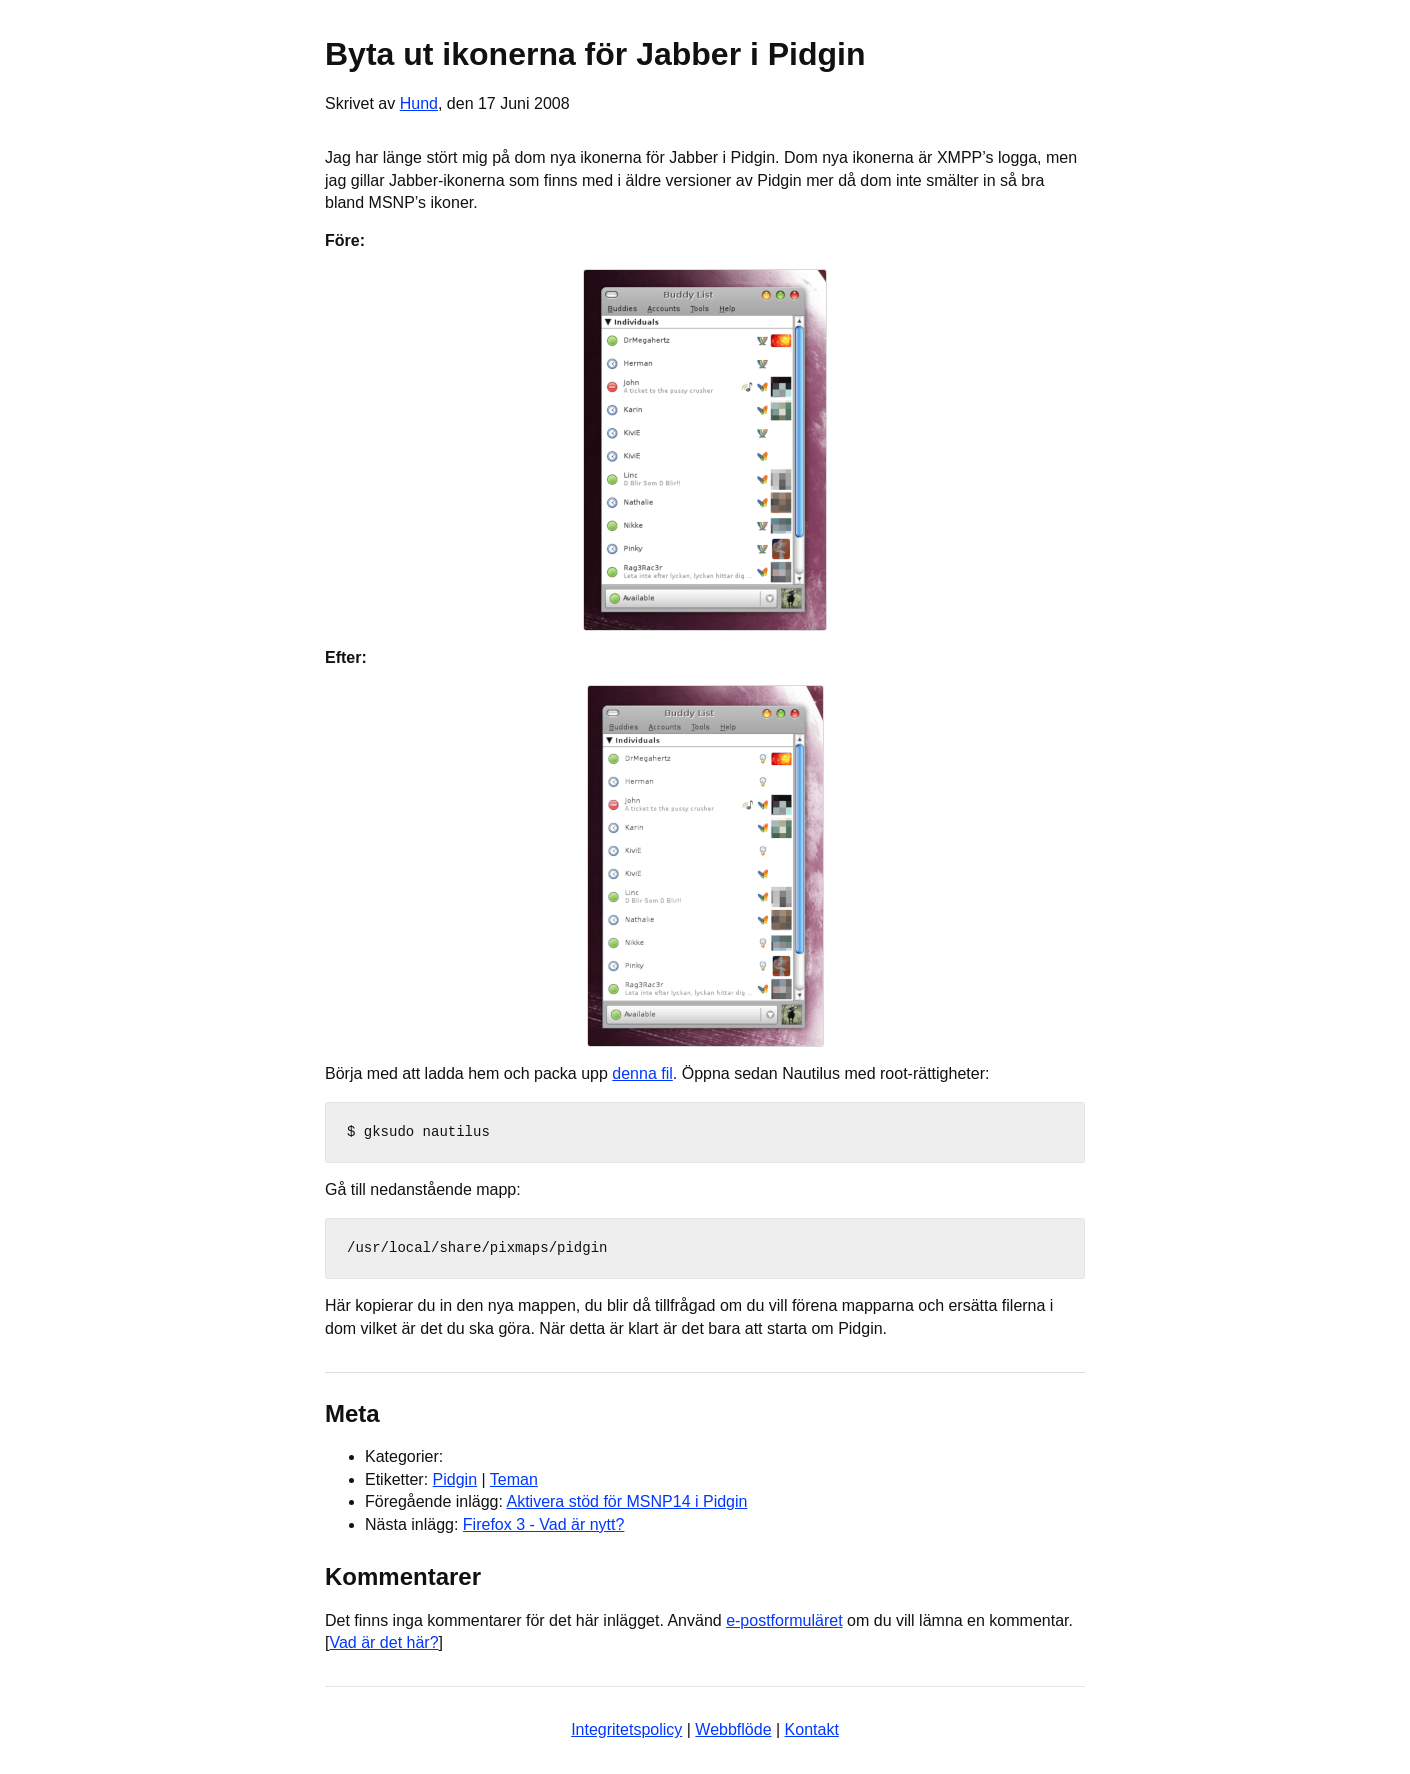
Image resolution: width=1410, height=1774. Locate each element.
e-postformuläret (784, 1620)
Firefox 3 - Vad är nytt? (544, 1524)
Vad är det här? (383, 1642)
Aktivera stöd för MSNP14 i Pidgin (626, 1501)
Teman (514, 1479)
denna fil (642, 1073)
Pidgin (455, 1479)
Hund (419, 103)
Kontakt (812, 1729)
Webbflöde (733, 1729)
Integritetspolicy (626, 1729)
